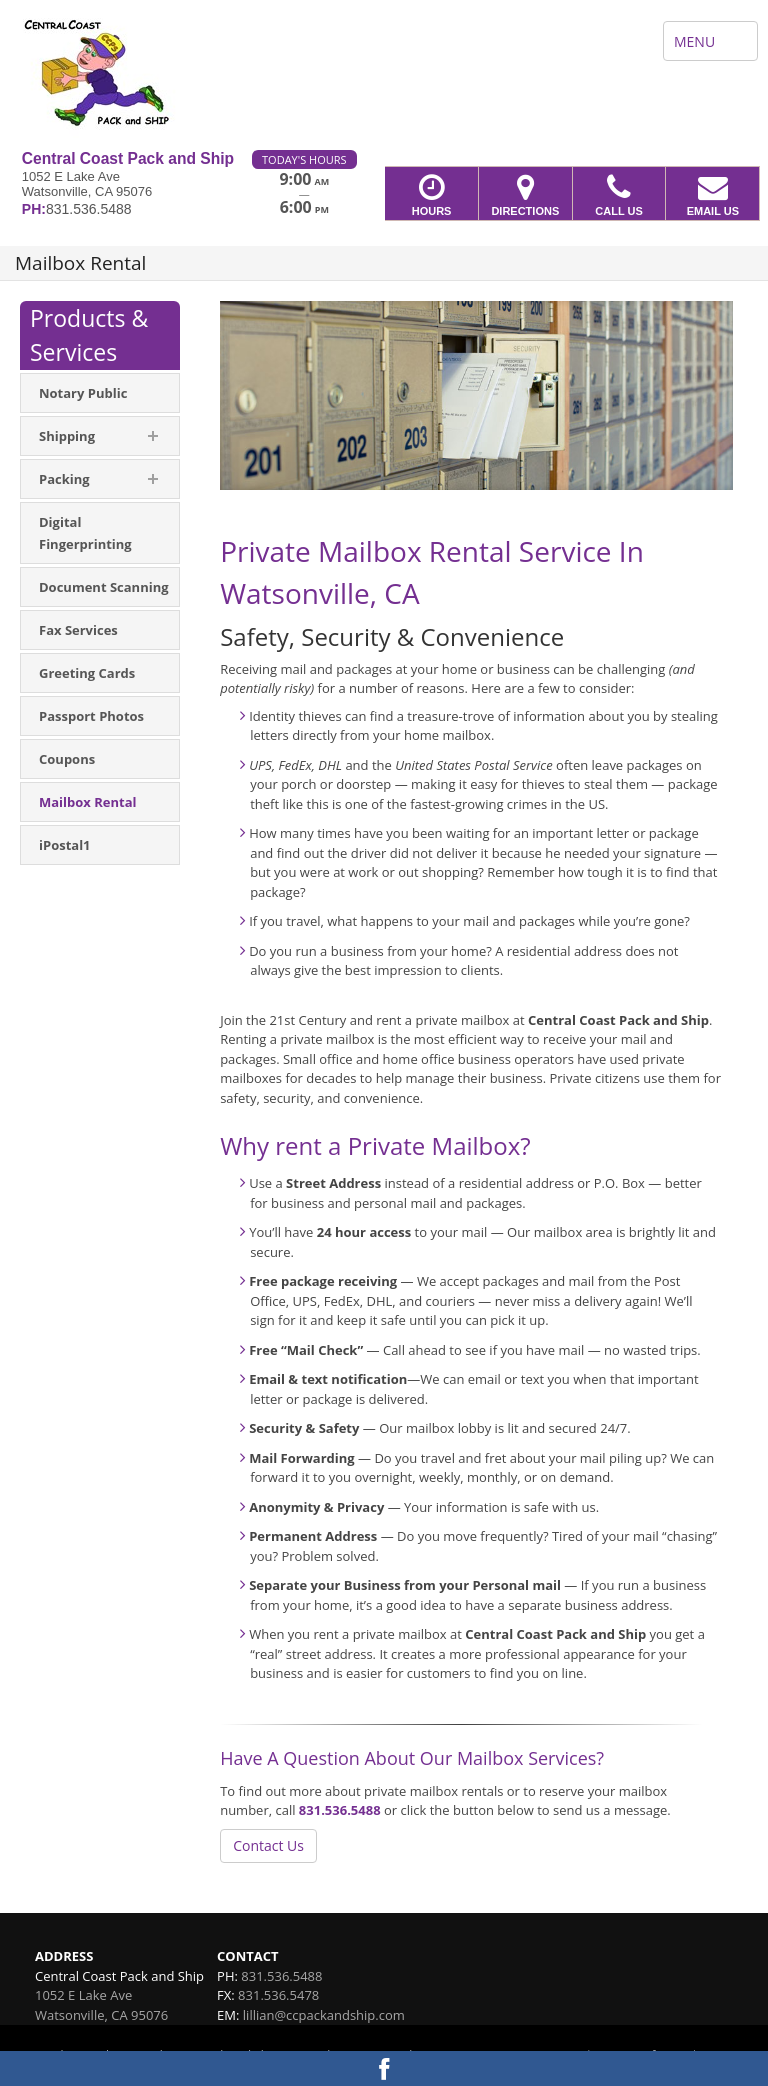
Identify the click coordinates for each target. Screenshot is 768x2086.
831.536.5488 (340, 1810)
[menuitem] (100, 393)
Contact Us (268, 1845)
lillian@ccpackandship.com (324, 2015)
